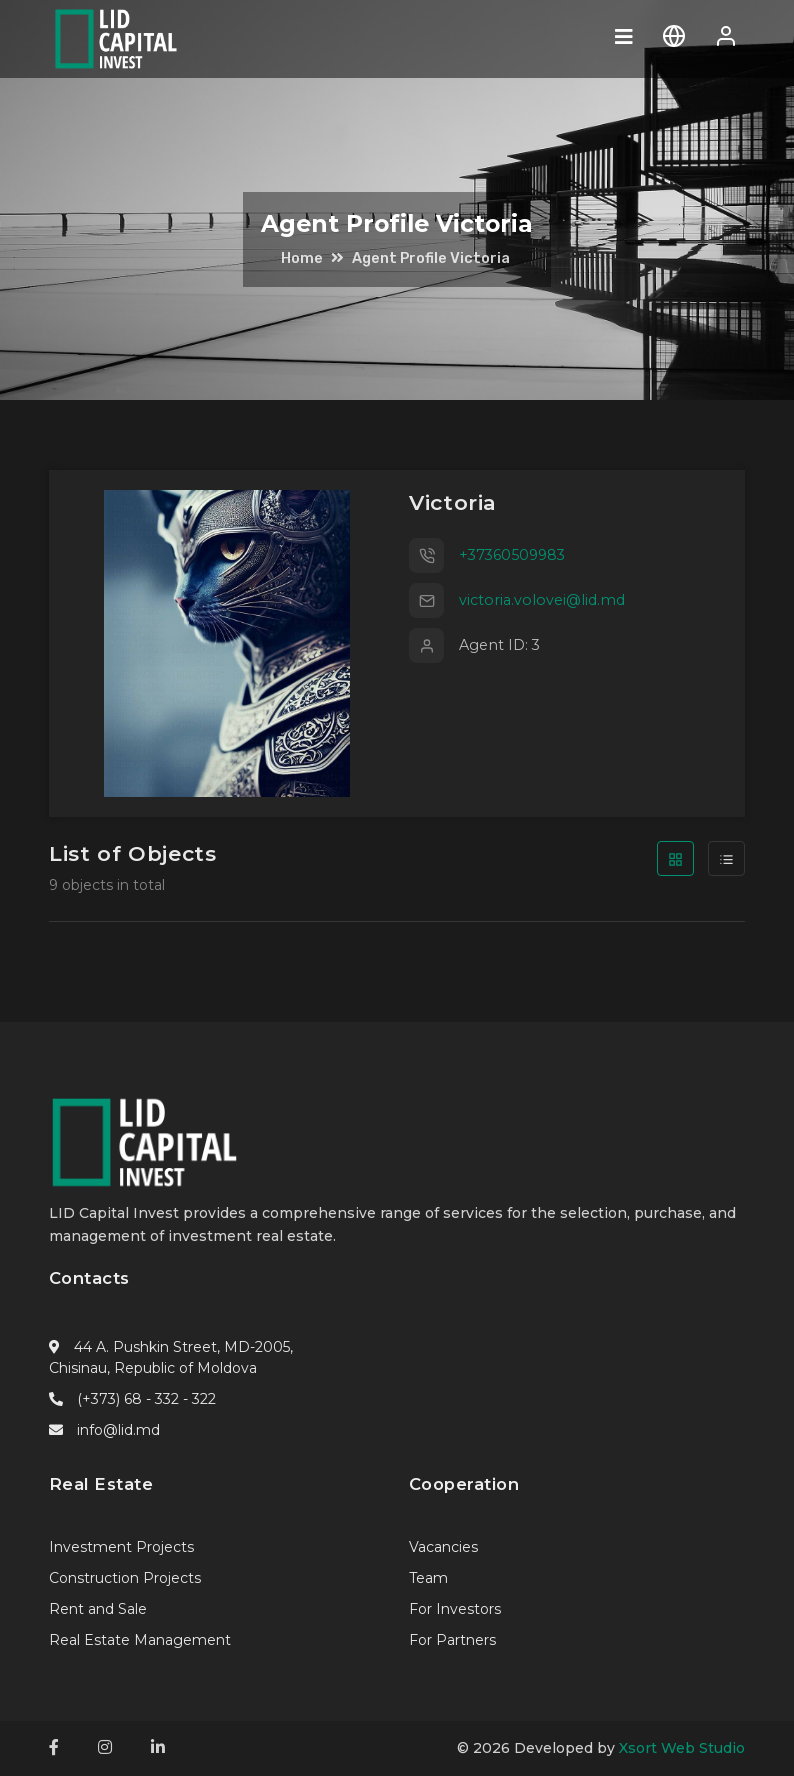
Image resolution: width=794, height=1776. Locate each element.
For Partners (452, 1640)
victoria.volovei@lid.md (542, 600)
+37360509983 (512, 555)
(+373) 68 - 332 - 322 (146, 1399)
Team (428, 1578)
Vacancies (443, 1547)
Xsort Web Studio (682, 1748)
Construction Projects (125, 1578)
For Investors (455, 1609)
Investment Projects (121, 1547)
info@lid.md (118, 1430)
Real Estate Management (140, 1640)
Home (302, 258)
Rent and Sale (98, 1609)
